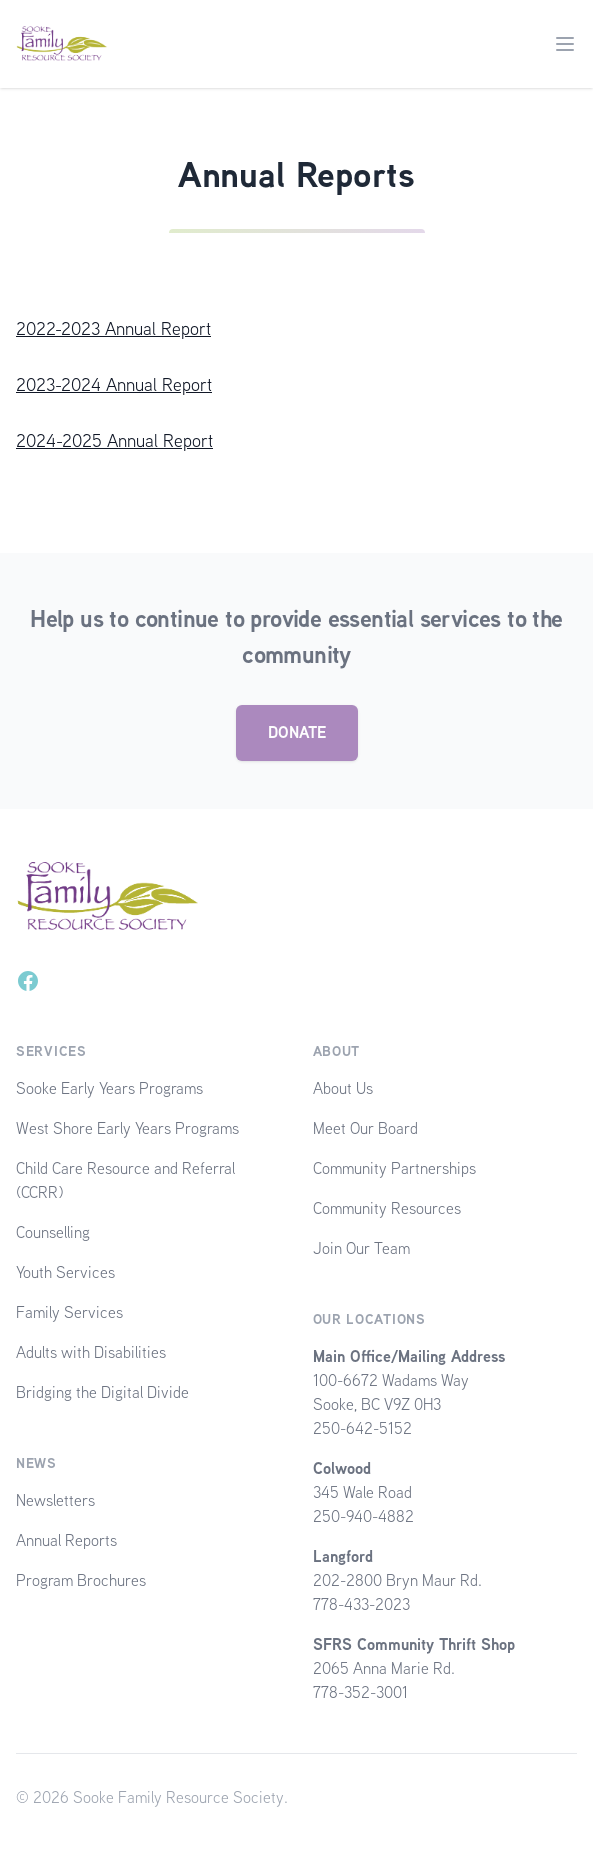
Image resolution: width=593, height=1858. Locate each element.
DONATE (297, 732)
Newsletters (55, 1500)
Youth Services (65, 1272)
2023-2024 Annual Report (114, 384)
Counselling (53, 1232)
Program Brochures (81, 1580)
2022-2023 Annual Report (113, 328)
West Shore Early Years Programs (127, 1128)
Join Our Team (361, 1248)
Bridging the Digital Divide (102, 1392)
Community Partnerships (394, 1168)
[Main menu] (565, 44)
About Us (343, 1088)
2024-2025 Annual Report (114, 440)
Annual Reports (66, 1540)
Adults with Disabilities (91, 1352)
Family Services (69, 1312)
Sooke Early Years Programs (109, 1088)
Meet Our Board (365, 1128)
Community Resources (387, 1208)
